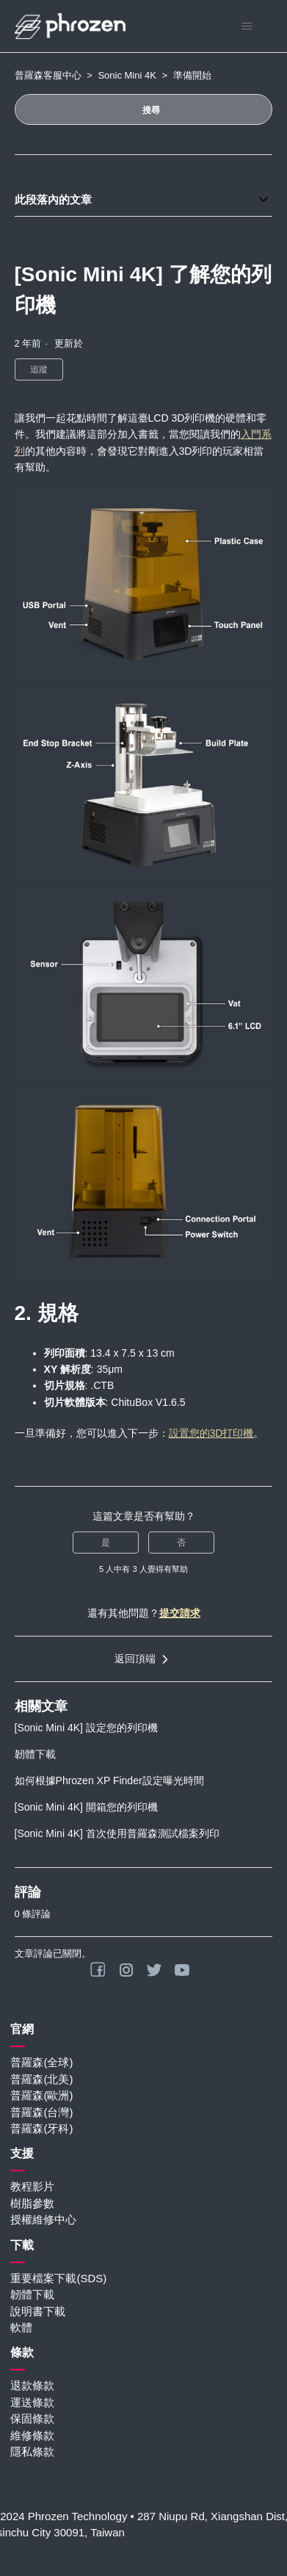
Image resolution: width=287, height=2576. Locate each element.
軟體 (21, 2327)
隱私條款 (32, 2451)
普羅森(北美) (41, 2079)
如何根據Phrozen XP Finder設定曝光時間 (109, 1780)
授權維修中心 (43, 2219)
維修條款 (32, 2435)
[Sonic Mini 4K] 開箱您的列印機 (86, 1807)
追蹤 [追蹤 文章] (39, 369)
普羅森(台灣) (41, 2112)
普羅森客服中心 (48, 75)
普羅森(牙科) (41, 2128)
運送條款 (32, 2402)
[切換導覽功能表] (246, 26)
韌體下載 (35, 1754)
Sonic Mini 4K (127, 75)
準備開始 (192, 75)
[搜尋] (143, 109)
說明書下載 (37, 2311)
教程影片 (32, 2186)
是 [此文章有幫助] (105, 1542)
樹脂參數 (32, 2203)
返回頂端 (144, 1659)
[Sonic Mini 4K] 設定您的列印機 (86, 1727)
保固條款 (32, 2418)
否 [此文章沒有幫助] (181, 1542)
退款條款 (32, 2385)
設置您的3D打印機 (211, 1433)
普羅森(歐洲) (41, 2095)
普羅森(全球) (41, 2062)
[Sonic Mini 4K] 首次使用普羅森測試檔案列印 (117, 1833)
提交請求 (179, 1613)
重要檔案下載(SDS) (58, 2278)
